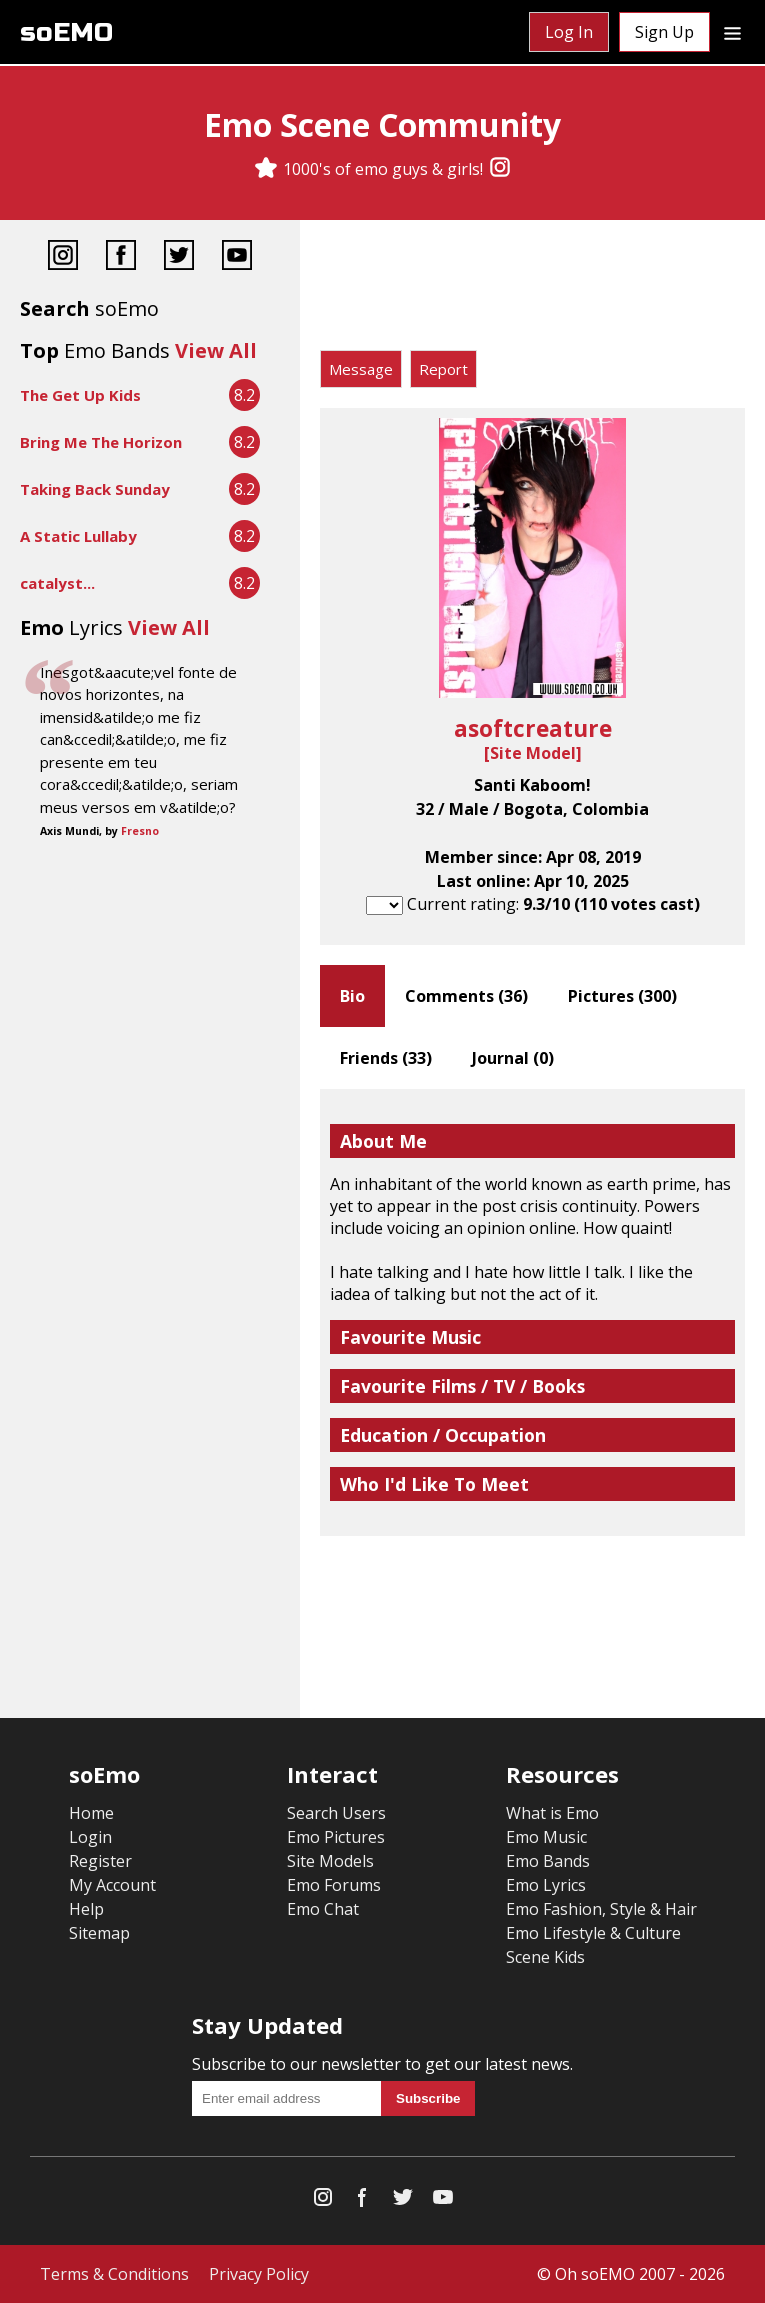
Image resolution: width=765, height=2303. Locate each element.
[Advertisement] (532, 290)
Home (91, 1813)
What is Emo (552, 1813)
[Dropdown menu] (732, 32)
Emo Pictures (336, 1837)
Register (100, 1861)
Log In (569, 32)
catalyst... (57, 583)
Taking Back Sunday (95, 489)
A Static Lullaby (78, 536)
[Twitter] (179, 257)
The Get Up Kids (80, 395)
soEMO (66, 32)
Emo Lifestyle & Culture (593, 1933)
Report (443, 369)
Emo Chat (323, 1909)
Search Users (336, 1813)
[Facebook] (121, 257)
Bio (352, 996)
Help (86, 1909)
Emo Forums (334, 1885)
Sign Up (664, 32)
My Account (112, 1885)
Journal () (513, 1058)
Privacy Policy (259, 2274)
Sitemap (99, 1933)
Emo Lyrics (546, 1885)
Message (361, 369)
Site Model (533, 753)
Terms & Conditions (114, 2274)
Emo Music (546, 1837)
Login (90, 1837)
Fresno (140, 831)
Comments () (466, 996)
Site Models (330, 1861)
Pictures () (622, 996)
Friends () (386, 1058)
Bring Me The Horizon (101, 442)
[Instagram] (500, 169)
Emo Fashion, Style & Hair (601, 1909)
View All (216, 350)
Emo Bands (548, 1861)
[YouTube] (237, 257)
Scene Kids (545, 1957)
